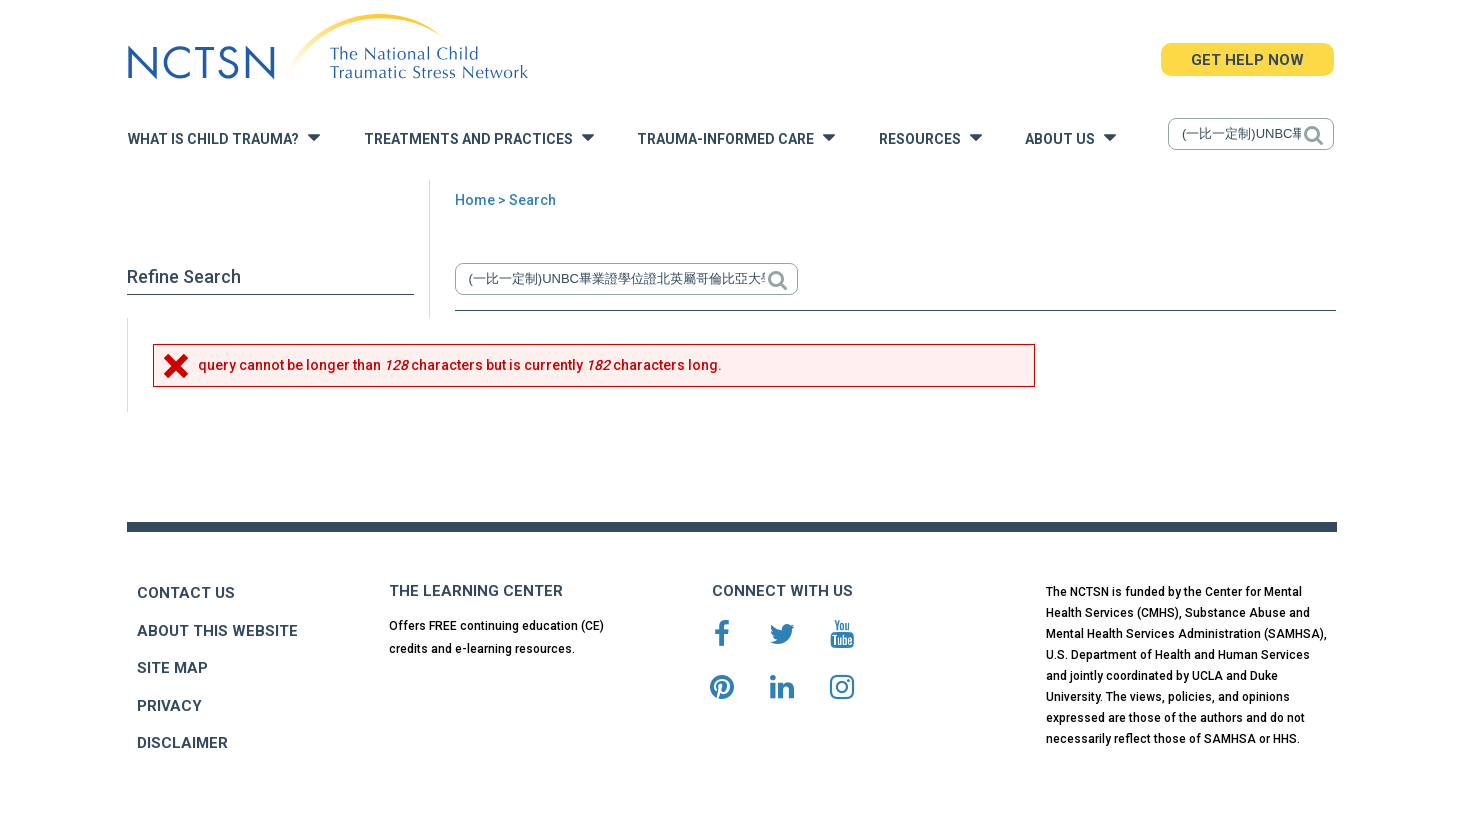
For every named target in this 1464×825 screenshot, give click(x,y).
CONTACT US (186, 593)
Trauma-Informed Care (736, 137)
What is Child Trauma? (224, 137)
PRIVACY (169, 706)
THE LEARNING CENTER (476, 591)
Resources (930, 137)
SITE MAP (172, 668)
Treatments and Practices (479, 137)
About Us (1070, 137)
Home (475, 200)
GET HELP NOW (1247, 60)
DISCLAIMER (182, 743)
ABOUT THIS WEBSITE (217, 631)
